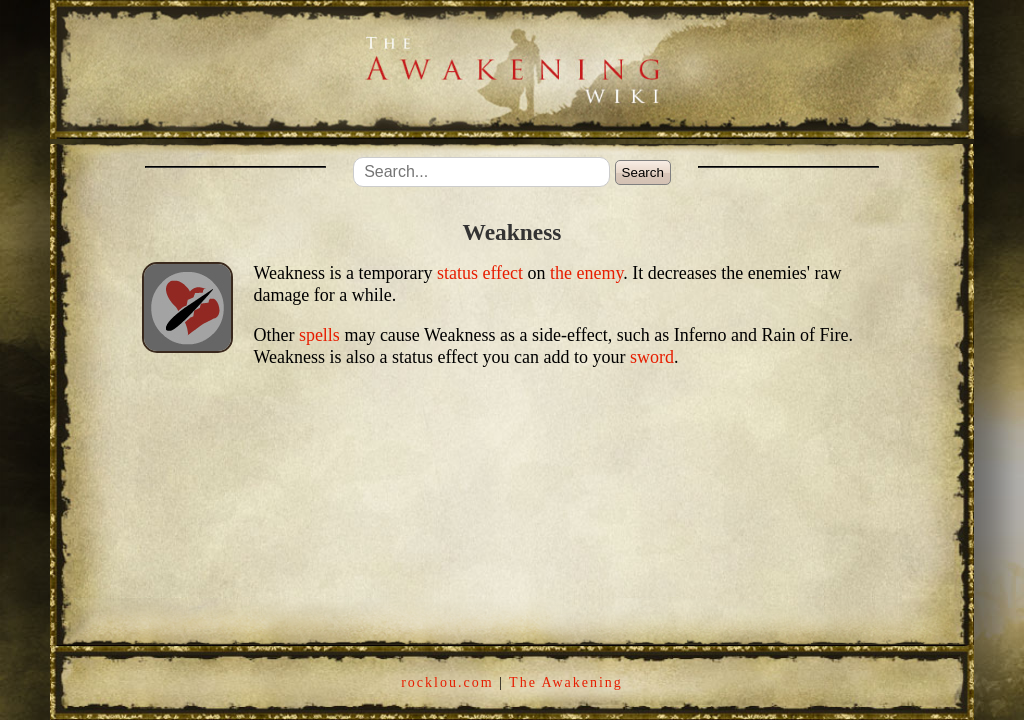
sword (652, 357)
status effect (480, 273)
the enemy (586, 273)
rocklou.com (447, 682)
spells (319, 335)
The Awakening (566, 682)
